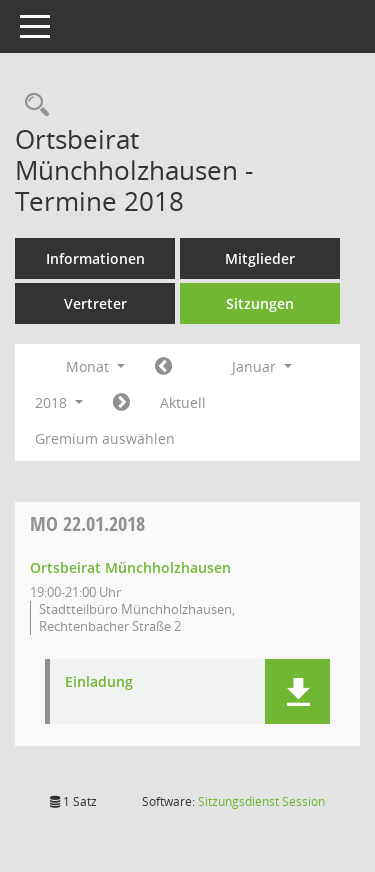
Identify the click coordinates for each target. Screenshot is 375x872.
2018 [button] (59, 402)
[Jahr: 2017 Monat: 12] (163, 367)
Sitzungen (260, 303)
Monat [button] (95, 366)
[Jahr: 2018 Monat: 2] (121, 403)
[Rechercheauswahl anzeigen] (32, 105)
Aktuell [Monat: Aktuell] (183, 402)
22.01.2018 (87, 523)
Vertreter (95, 303)
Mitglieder (260, 258)
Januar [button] (262, 366)
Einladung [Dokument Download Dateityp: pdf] (99, 682)
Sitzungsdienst (261, 801)
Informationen (95, 258)
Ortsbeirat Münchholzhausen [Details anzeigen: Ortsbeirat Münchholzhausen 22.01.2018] (130, 567)
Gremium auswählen (105, 438)
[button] (297, 691)
